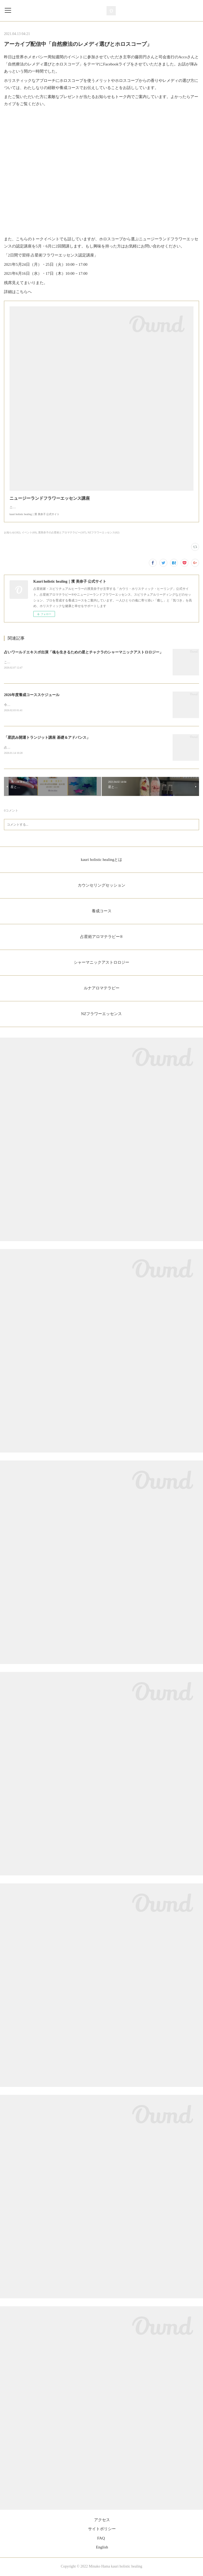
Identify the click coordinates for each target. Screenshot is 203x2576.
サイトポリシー (102, 2530)
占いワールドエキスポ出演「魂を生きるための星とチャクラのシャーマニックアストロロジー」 (83, 652)
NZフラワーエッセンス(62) (103, 532)
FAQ (101, 2539)
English (102, 2548)
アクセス (102, 2521)
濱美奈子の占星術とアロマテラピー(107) (62, 532)
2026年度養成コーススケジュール (31, 695)
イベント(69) (29, 532)
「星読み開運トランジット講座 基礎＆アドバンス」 (47, 738)
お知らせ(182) (12, 532)
